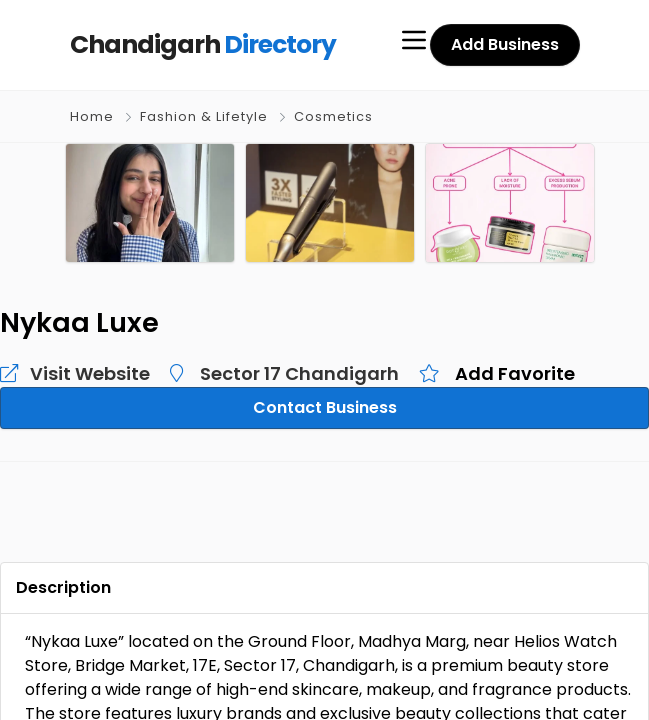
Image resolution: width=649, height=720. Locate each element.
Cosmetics (330, 116)
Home (92, 116)
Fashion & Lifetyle (202, 116)
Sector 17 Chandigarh (268, 373)
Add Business (505, 44)
